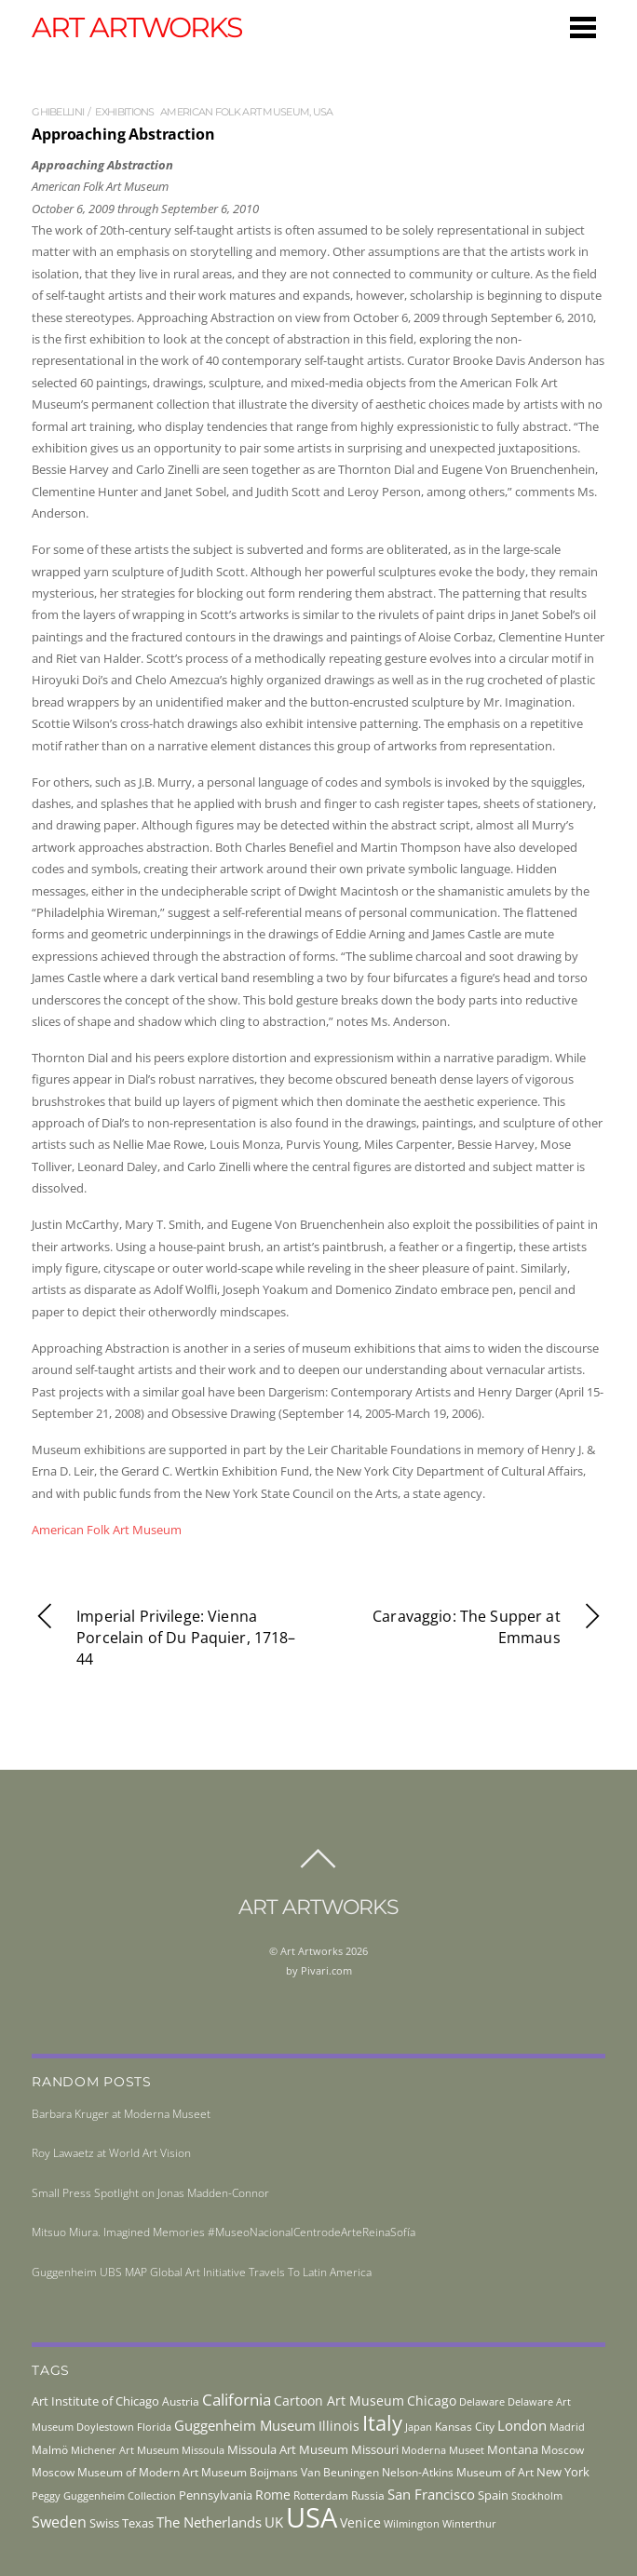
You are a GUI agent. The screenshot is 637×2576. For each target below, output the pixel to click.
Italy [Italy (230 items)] (382, 2422)
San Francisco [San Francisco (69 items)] (431, 2494)
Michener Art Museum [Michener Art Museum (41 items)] (125, 2450)
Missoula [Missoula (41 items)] (203, 2450)
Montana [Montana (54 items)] (512, 2449)
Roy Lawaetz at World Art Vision (111, 2153)
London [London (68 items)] (522, 2425)
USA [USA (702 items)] (311, 2517)
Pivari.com (326, 1970)
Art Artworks (311, 1951)
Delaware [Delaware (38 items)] (482, 2401)
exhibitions (124, 111)
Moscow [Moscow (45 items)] (562, 2450)
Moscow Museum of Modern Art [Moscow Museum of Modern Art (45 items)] (115, 2472)
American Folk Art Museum (234, 111)
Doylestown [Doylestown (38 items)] (105, 2427)
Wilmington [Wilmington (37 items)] (412, 2523)
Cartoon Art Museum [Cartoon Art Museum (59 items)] (339, 2400)
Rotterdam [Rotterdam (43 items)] (320, 2495)
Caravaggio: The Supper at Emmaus (489, 1628)
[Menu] (583, 27)
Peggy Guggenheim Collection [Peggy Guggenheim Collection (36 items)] (104, 2495)
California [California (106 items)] (236, 2399)
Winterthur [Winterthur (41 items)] (469, 2523)
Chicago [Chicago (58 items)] (431, 2400)
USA (323, 111)
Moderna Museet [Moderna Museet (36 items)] (442, 2450)
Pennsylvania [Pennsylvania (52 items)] (215, 2495)
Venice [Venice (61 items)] (360, 2522)
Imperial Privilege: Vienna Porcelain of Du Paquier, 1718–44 (163, 1638)
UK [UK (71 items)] (273, 2522)
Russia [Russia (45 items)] (368, 2495)
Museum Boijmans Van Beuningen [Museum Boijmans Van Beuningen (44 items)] (290, 2471)
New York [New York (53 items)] (563, 2471)
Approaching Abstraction (123, 134)
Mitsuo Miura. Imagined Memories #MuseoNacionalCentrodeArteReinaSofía (223, 2232)
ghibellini (58, 111)
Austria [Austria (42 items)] (180, 2401)
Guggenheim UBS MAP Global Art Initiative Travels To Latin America (202, 2272)
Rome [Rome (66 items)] (273, 2494)
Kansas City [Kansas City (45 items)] (465, 2426)
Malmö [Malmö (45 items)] (50, 2450)
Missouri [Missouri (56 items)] (375, 2449)
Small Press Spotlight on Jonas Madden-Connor (150, 2193)
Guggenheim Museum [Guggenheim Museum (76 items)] (245, 2425)
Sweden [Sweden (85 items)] (59, 2522)
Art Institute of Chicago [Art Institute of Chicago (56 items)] (95, 2401)
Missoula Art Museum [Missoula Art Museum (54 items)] (287, 2449)
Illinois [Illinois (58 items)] (338, 2425)
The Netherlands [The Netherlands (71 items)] (209, 2522)
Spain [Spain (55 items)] (493, 2495)
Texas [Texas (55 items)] (138, 2523)
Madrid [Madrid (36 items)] (567, 2427)
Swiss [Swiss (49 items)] (104, 2523)
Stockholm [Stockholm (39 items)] (536, 2495)
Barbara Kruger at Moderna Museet (121, 2114)
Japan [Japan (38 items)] (418, 2427)
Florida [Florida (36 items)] (154, 2427)
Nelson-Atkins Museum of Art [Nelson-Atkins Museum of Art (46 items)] (458, 2472)
